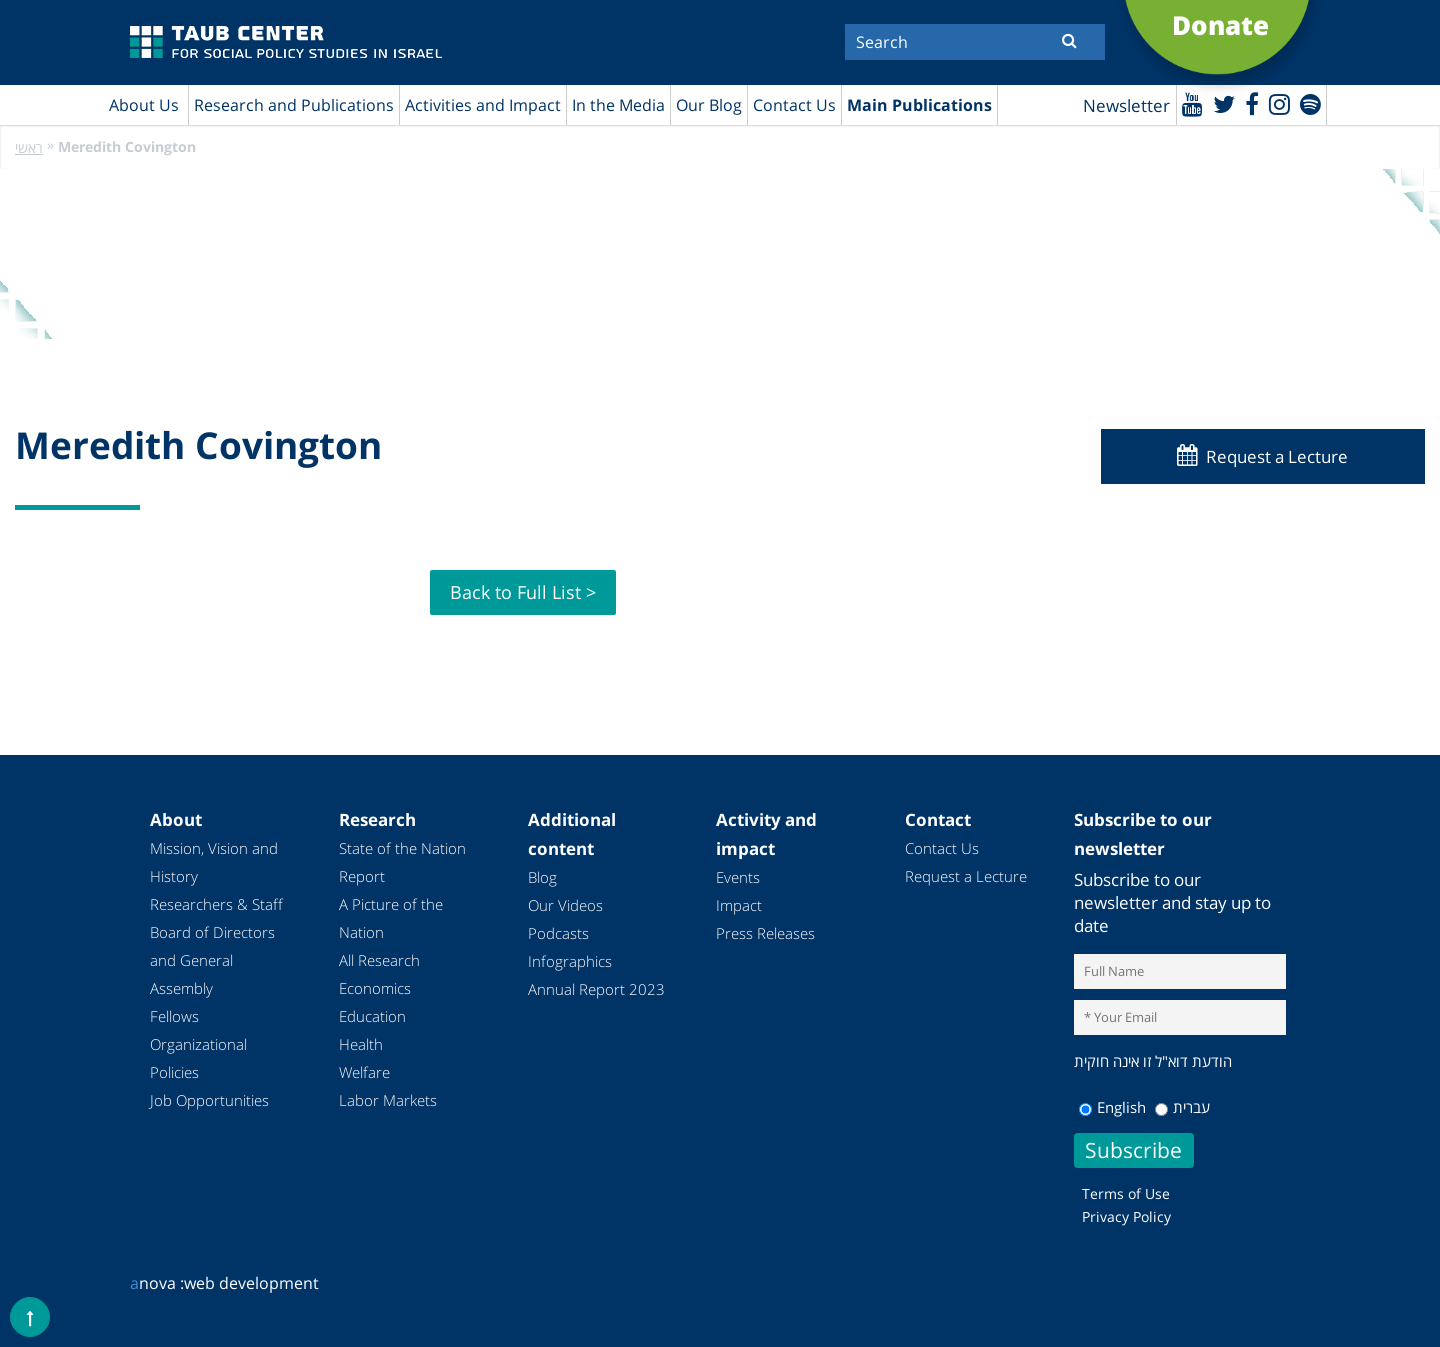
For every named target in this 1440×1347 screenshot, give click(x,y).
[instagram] (1279, 103)
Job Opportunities (209, 1100)
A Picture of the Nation (391, 918)
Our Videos (565, 905)
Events (738, 877)
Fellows (174, 1016)
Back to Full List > (523, 592)
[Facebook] (1252, 103)
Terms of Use (1126, 1193)
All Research (379, 960)
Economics (375, 988)
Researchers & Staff (216, 904)
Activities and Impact (483, 105)
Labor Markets (388, 1100)
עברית (1182, 1107)
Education (372, 1016)
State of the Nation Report (402, 862)
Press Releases (765, 933)
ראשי (29, 147)
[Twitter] (1224, 103)
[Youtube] (1192, 103)
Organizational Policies (198, 1058)
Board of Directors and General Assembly (212, 960)
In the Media (618, 105)
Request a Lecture (1277, 456)
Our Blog (709, 105)
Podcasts (558, 933)
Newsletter (1126, 105)
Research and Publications (294, 105)
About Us (144, 105)
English (1112, 1107)
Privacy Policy (1126, 1216)
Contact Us (794, 105)
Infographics (570, 961)
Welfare (364, 1072)
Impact (739, 905)
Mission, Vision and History (214, 862)
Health (361, 1044)
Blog (542, 877)
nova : (157, 1283)
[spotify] (1310, 103)
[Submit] (1069, 40)
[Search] (975, 42)
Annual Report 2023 (596, 989)
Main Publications (919, 105)
